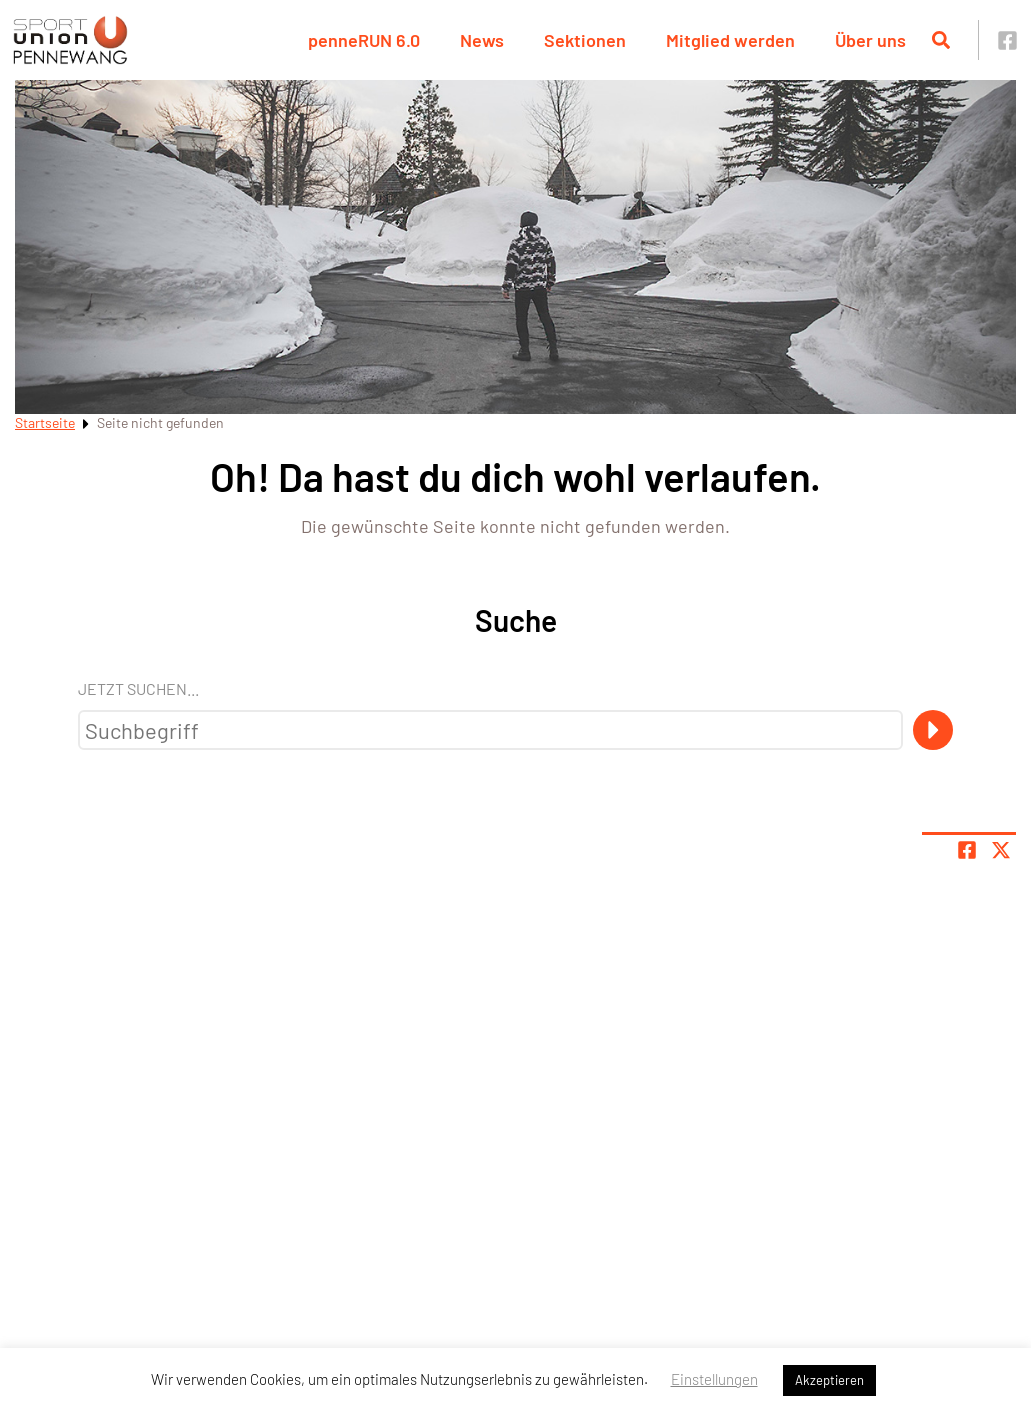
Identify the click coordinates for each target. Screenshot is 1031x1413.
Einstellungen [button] (714, 1379)
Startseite (45, 422)
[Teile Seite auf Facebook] (967, 850)
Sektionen (585, 40)
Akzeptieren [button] (829, 1380)
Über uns (870, 40)
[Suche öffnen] (941, 40)
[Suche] (933, 730)
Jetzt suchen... (138, 688)
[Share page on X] (1001, 850)
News (482, 40)
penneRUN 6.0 (364, 40)
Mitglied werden (730, 40)
